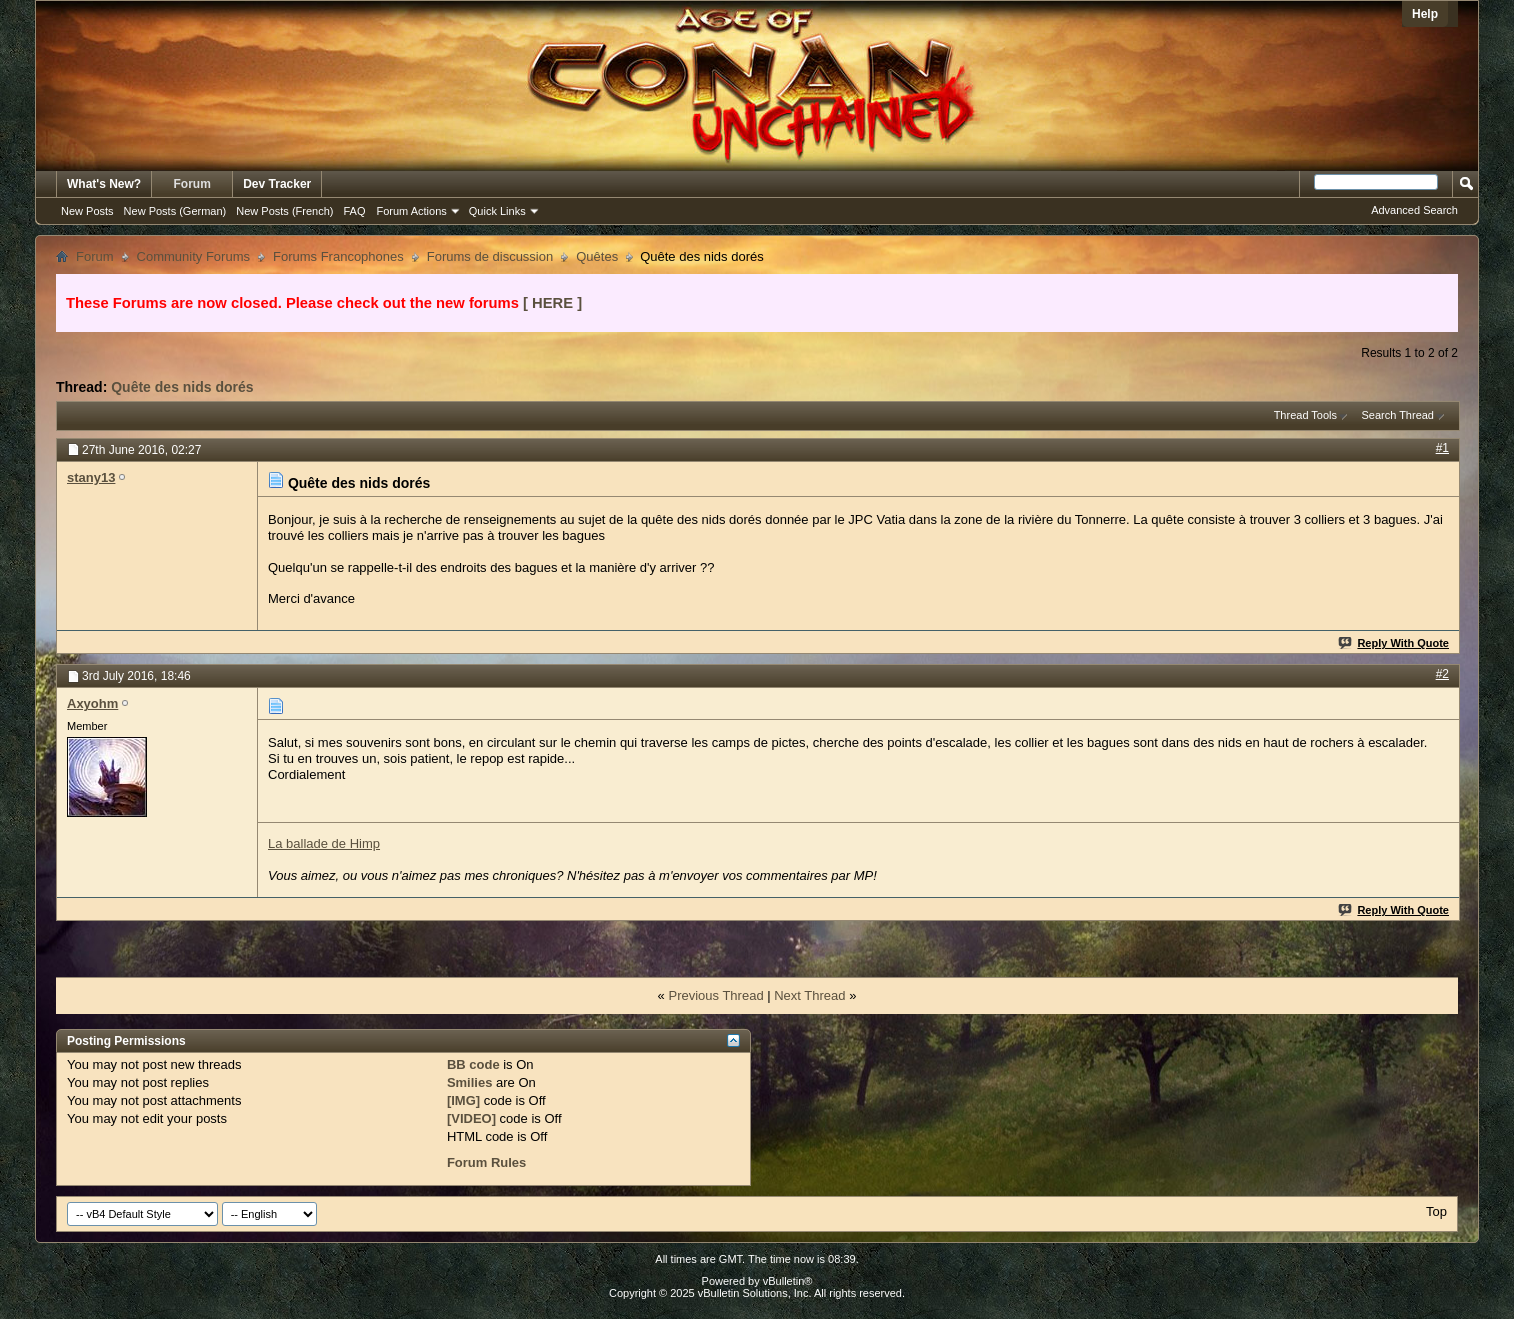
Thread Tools (1305, 415)
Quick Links (497, 211)
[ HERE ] (552, 303)
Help (1425, 14)
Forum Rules (486, 1162)
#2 (1442, 674)
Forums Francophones (338, 256)
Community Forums (193, 256)
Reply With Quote (1394, 643)
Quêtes (597, 256)
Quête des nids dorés (182, 387)
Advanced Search (1414, 210)
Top (1436, 1211)
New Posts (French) (284, 211)
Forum (192, 184)
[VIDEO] (471, 1118)
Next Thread (809, 995)
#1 (1442, 448)
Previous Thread (715, 995)
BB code (473, 1064)
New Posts (87, 211)
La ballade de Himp (324, 843)
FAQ (354, 211)
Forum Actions (412, 211)
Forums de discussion (490, 256)
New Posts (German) (175, 211)
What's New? (104, 184)
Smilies (470, 1082)
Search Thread (1397, 415)
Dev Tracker (277, 184)
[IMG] (463, 1100)
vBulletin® (788, 1281)
